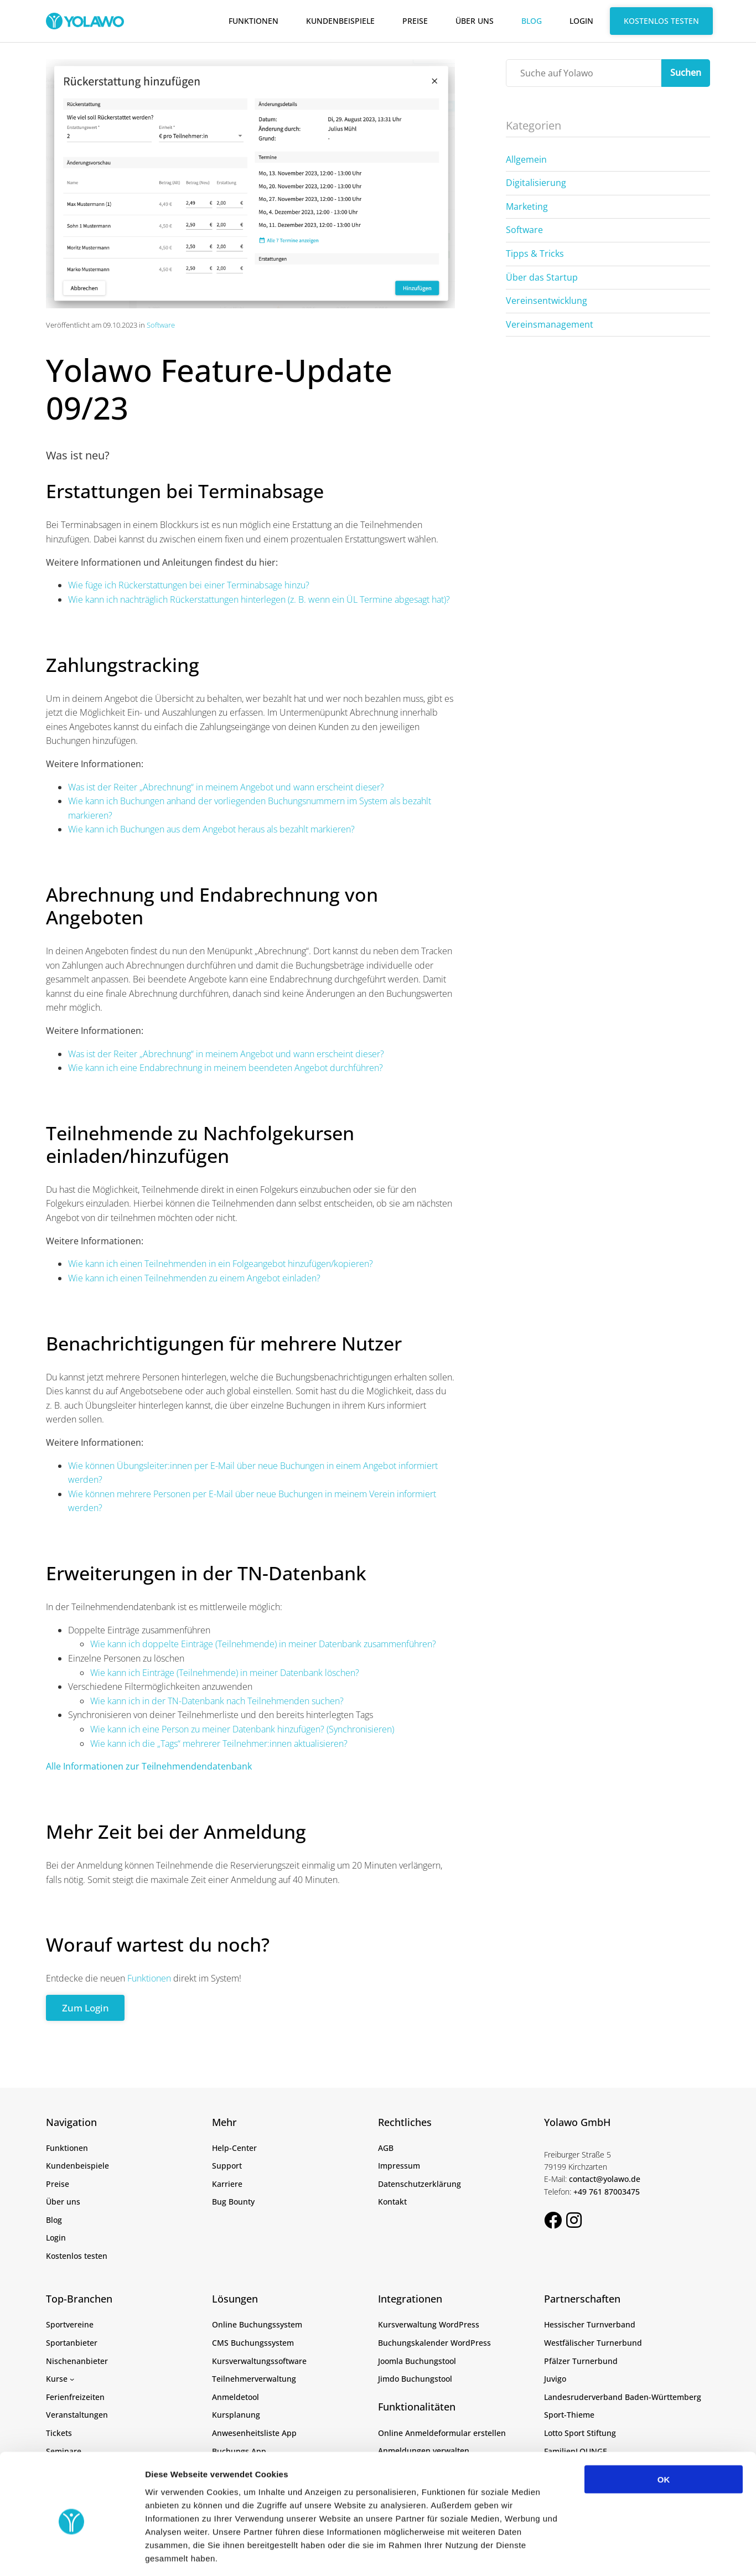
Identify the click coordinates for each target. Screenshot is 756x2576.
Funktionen (253, 20)
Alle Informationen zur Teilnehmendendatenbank (149, 1766)
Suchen (685, 72)
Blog (531, 20)
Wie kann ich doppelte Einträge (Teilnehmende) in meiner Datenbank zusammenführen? (263, 1644)
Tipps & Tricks (535, 253)
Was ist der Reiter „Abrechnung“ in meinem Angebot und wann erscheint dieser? (226, 787)
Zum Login (87, 2008)
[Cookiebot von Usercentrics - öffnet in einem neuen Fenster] (71, 2554)
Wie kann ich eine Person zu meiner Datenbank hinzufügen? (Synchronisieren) (242, 1729)
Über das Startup (542, 277)
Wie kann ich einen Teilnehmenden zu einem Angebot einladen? (194, 1278)
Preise (415, 20)
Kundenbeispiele (340, 20)
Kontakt (392, 2202)
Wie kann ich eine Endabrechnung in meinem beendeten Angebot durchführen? (225, 1068)
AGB (385, 2148)
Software (161, 325)
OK (663, 2430)
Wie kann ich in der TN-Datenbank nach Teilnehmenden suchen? (217, 1701)
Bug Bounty (233, 2202)
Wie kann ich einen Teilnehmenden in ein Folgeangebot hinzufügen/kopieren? (220, 1264)
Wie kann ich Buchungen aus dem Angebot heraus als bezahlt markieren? (211, 829)
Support (227, 2166)
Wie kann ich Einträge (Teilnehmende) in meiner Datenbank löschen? (224, 1673)
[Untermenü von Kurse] (72, 2379)
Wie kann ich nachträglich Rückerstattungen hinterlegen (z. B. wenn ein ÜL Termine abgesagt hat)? (259, 599)
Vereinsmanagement (549, 324)
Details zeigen (589, 2554)
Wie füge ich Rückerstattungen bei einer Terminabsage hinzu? (188, 585)
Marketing (527, 206)
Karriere (227, 2184)
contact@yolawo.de (604, 2179)
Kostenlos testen (661, 20)
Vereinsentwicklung (546, 300)
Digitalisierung (536, 183)
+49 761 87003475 (606, 2191)
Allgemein (526, 159)
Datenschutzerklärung (419, 2184)
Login (581, 20)
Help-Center (234, 2148)
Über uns (474, 20)
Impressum (399, 2166)
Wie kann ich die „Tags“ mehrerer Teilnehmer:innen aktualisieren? (219, 1743)
